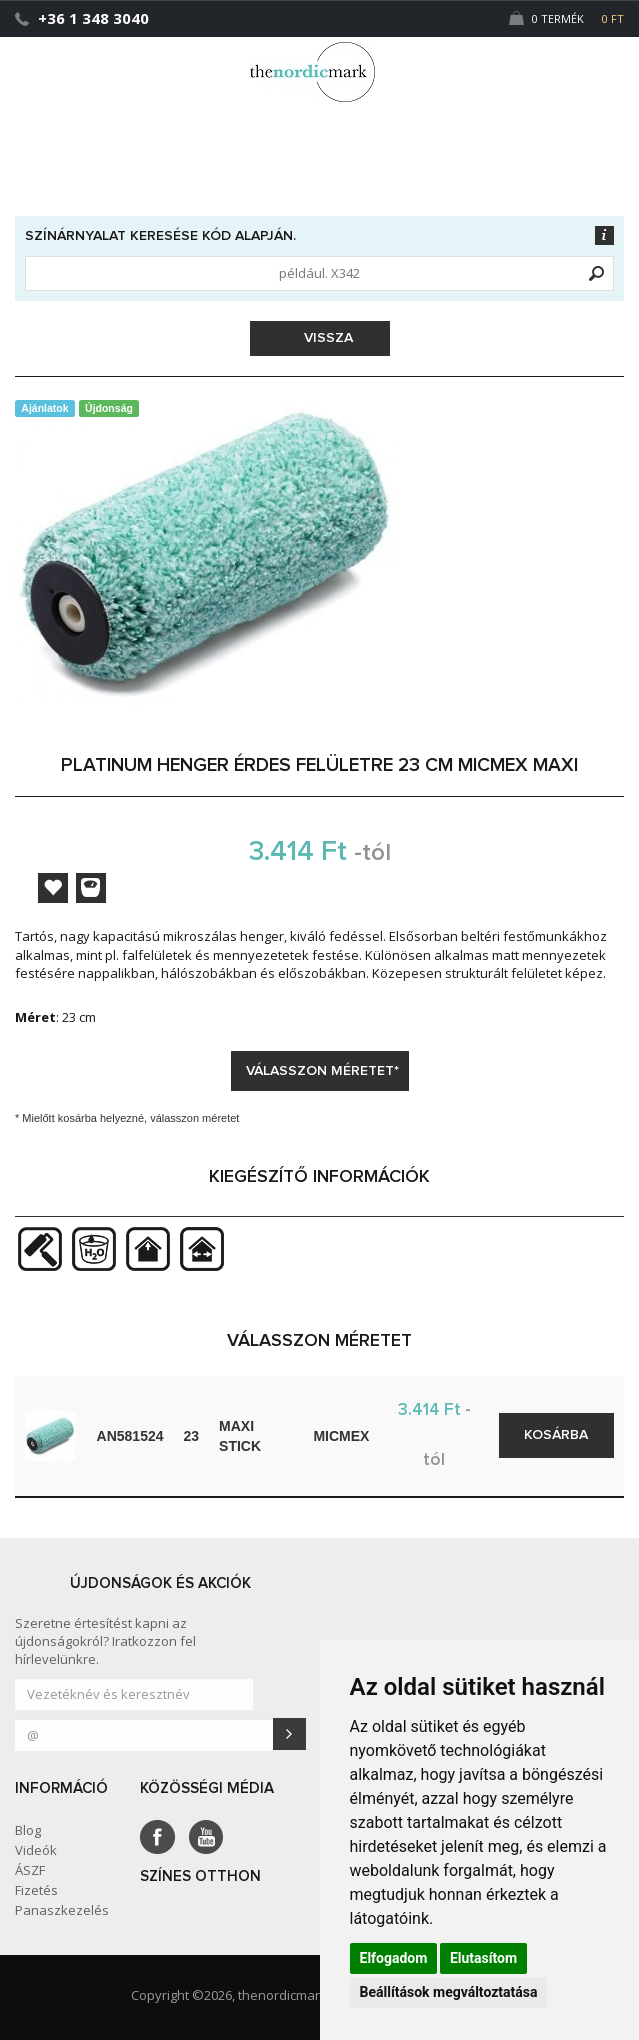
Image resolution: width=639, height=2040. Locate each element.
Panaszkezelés (62, 1910)
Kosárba (556, 1435)
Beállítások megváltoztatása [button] (449, 1992)
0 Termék (566, 18)
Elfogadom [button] (394, 1958)
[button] (582, 63)
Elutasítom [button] (483, 1958)
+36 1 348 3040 (93, 18)
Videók (36, 1850)
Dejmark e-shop (320, 72)
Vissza (322, 338)
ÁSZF (30, 1870)
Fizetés (36, 1890)
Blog (28, 1830)
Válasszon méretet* (322, 1071)
